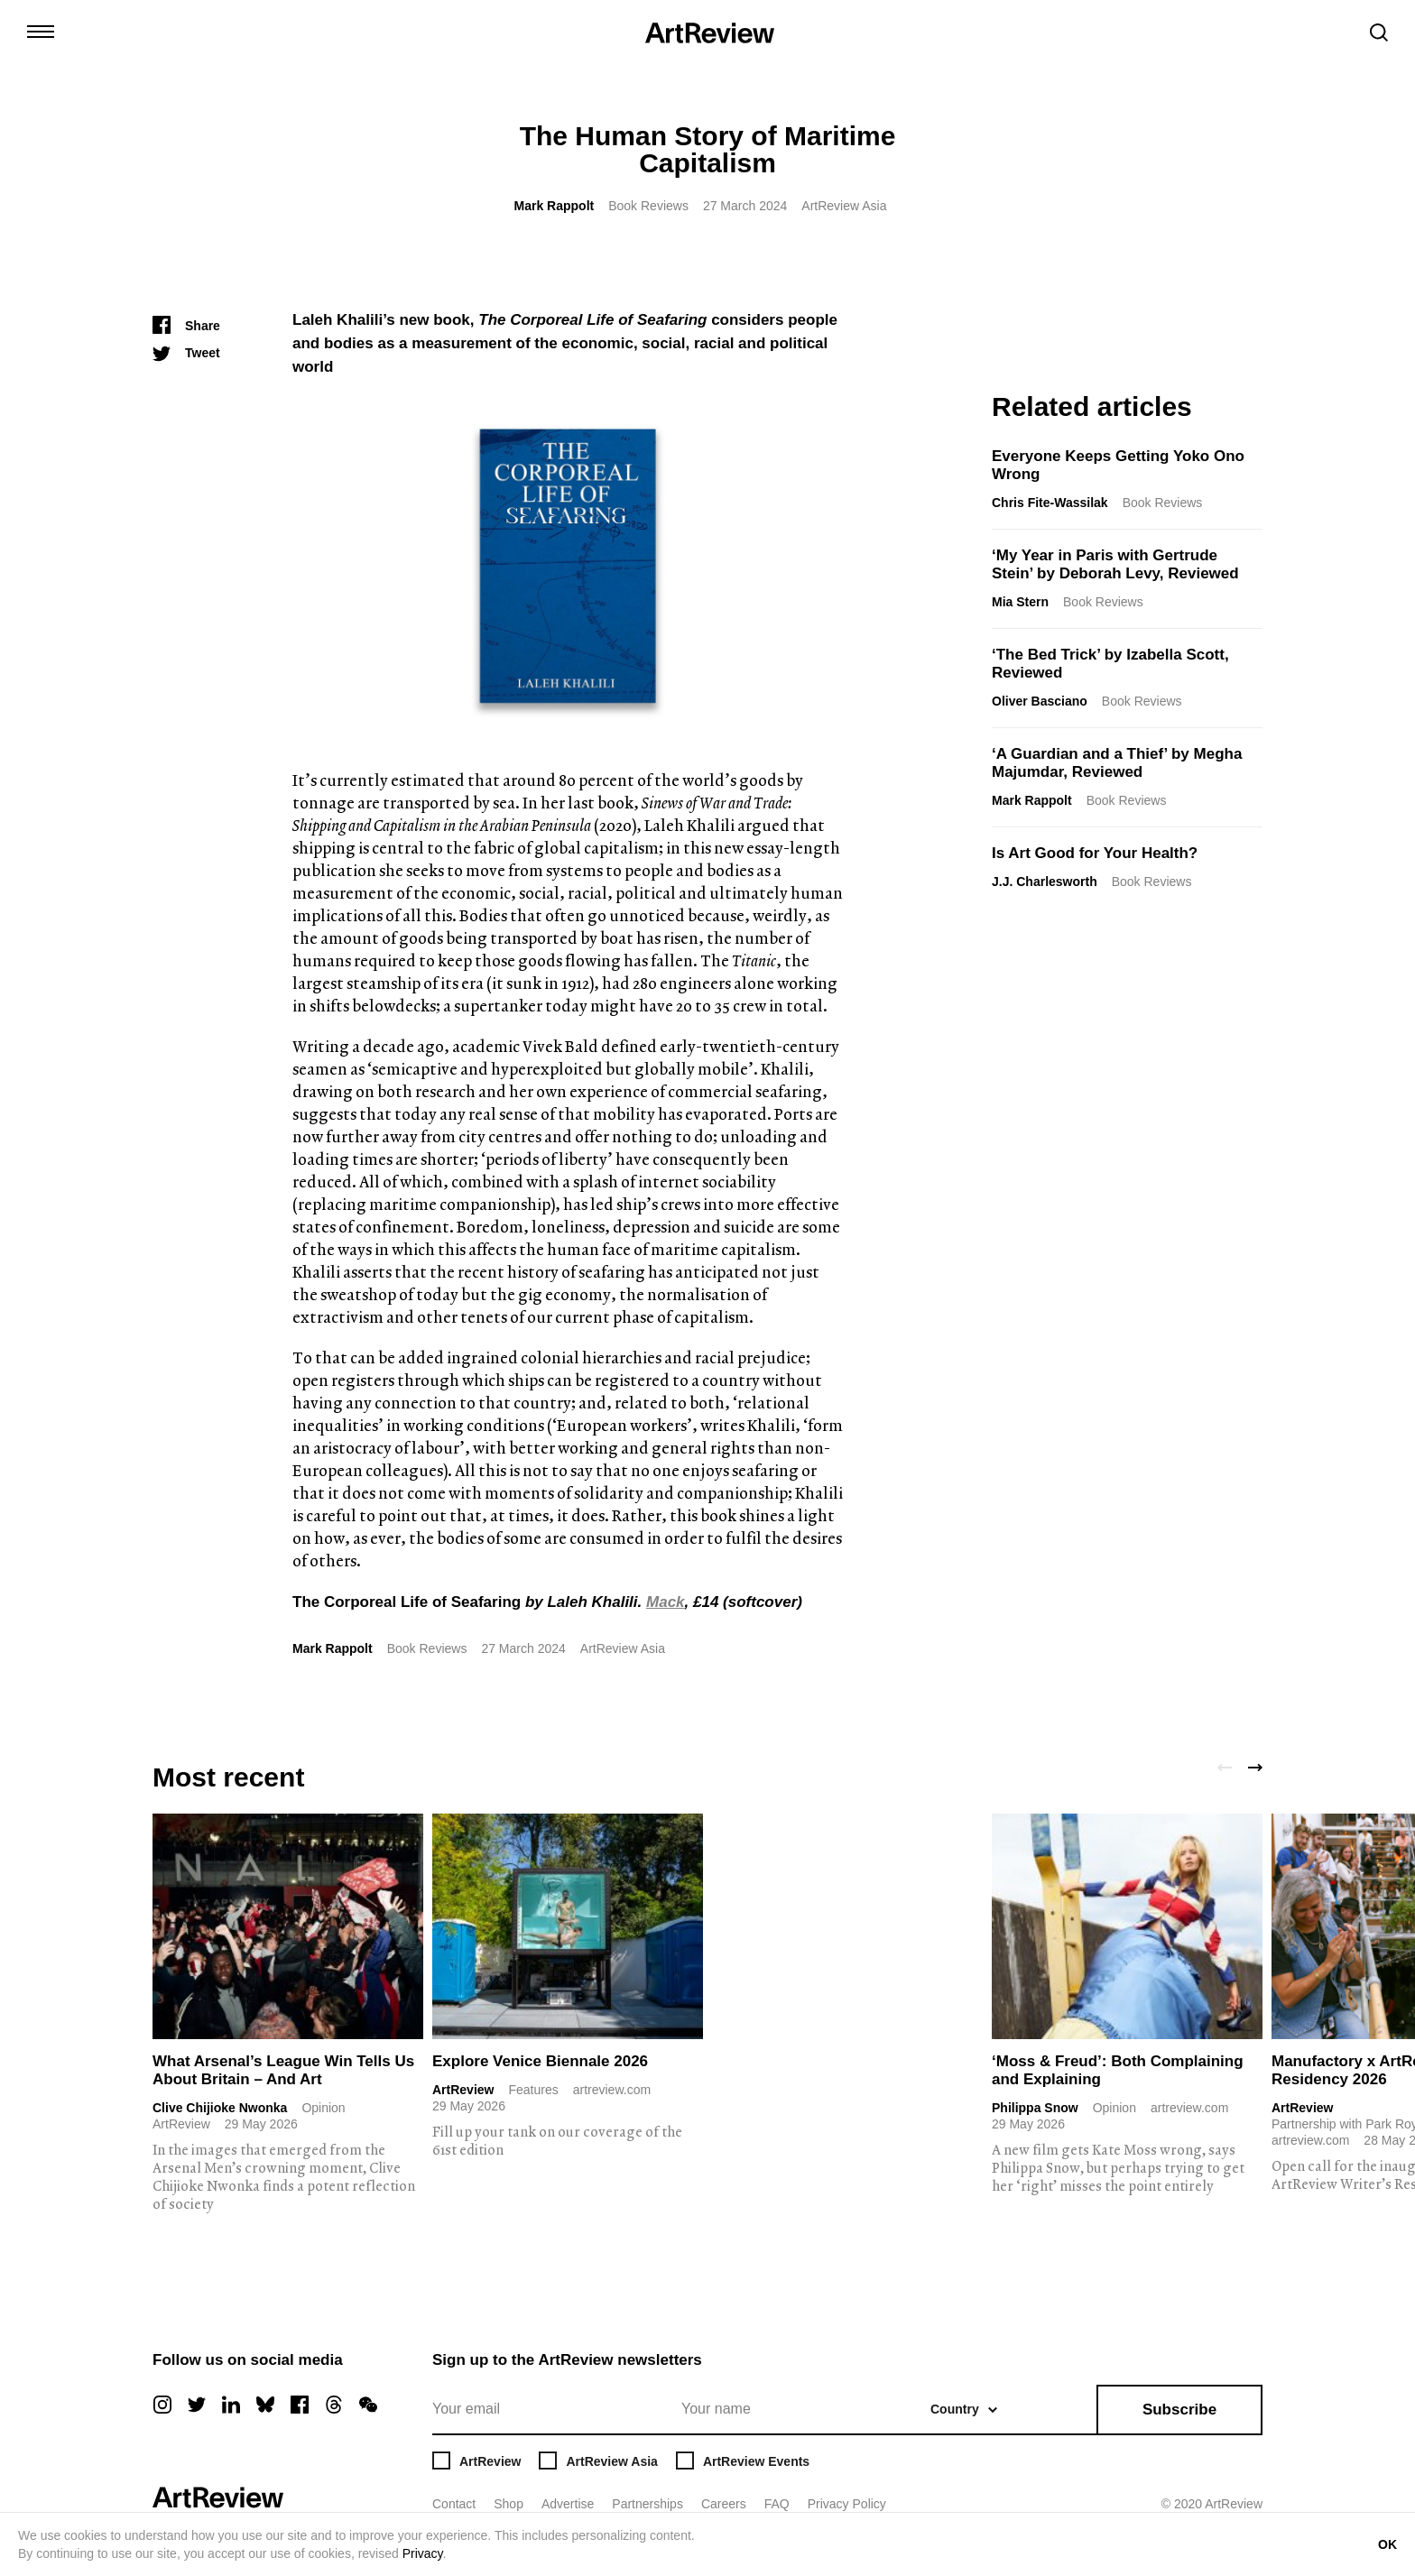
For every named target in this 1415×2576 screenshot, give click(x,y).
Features (533, 2089)
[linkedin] (231, 2404)
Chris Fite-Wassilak (1050, 502)
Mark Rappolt (554, 206)
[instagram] (162, 2404)
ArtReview (463, 2089)
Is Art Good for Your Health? (1095, 853)
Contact (454, 2504)
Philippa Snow (1035, 2108)
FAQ (777, 2504)
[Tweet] (186, 352)
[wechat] (368, 2404)
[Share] (186, 325)
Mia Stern (1020, 602)
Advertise (567, 2504)
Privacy (422, 2553)
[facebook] (299, 2404)
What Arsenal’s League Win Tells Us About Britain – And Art (283, 2070)
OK (1387, 2544)
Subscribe (1179, 2409)
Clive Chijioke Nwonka (220, 2108)
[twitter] (197, 2404)
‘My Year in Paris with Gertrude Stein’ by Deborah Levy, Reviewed (1115, 564)
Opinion (323, 2108)
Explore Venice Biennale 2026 (540, 2061)
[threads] (334, 2404)
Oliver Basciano (1039, 701)
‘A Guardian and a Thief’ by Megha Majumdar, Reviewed (1117, 762)
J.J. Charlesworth (1044, 881)
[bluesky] (265, 2404)
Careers (723, 2504)
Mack (665, 1602)
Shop (508, 2504)
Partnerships (647, 2504)
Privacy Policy (847, 2504)
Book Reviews (648, 206)
